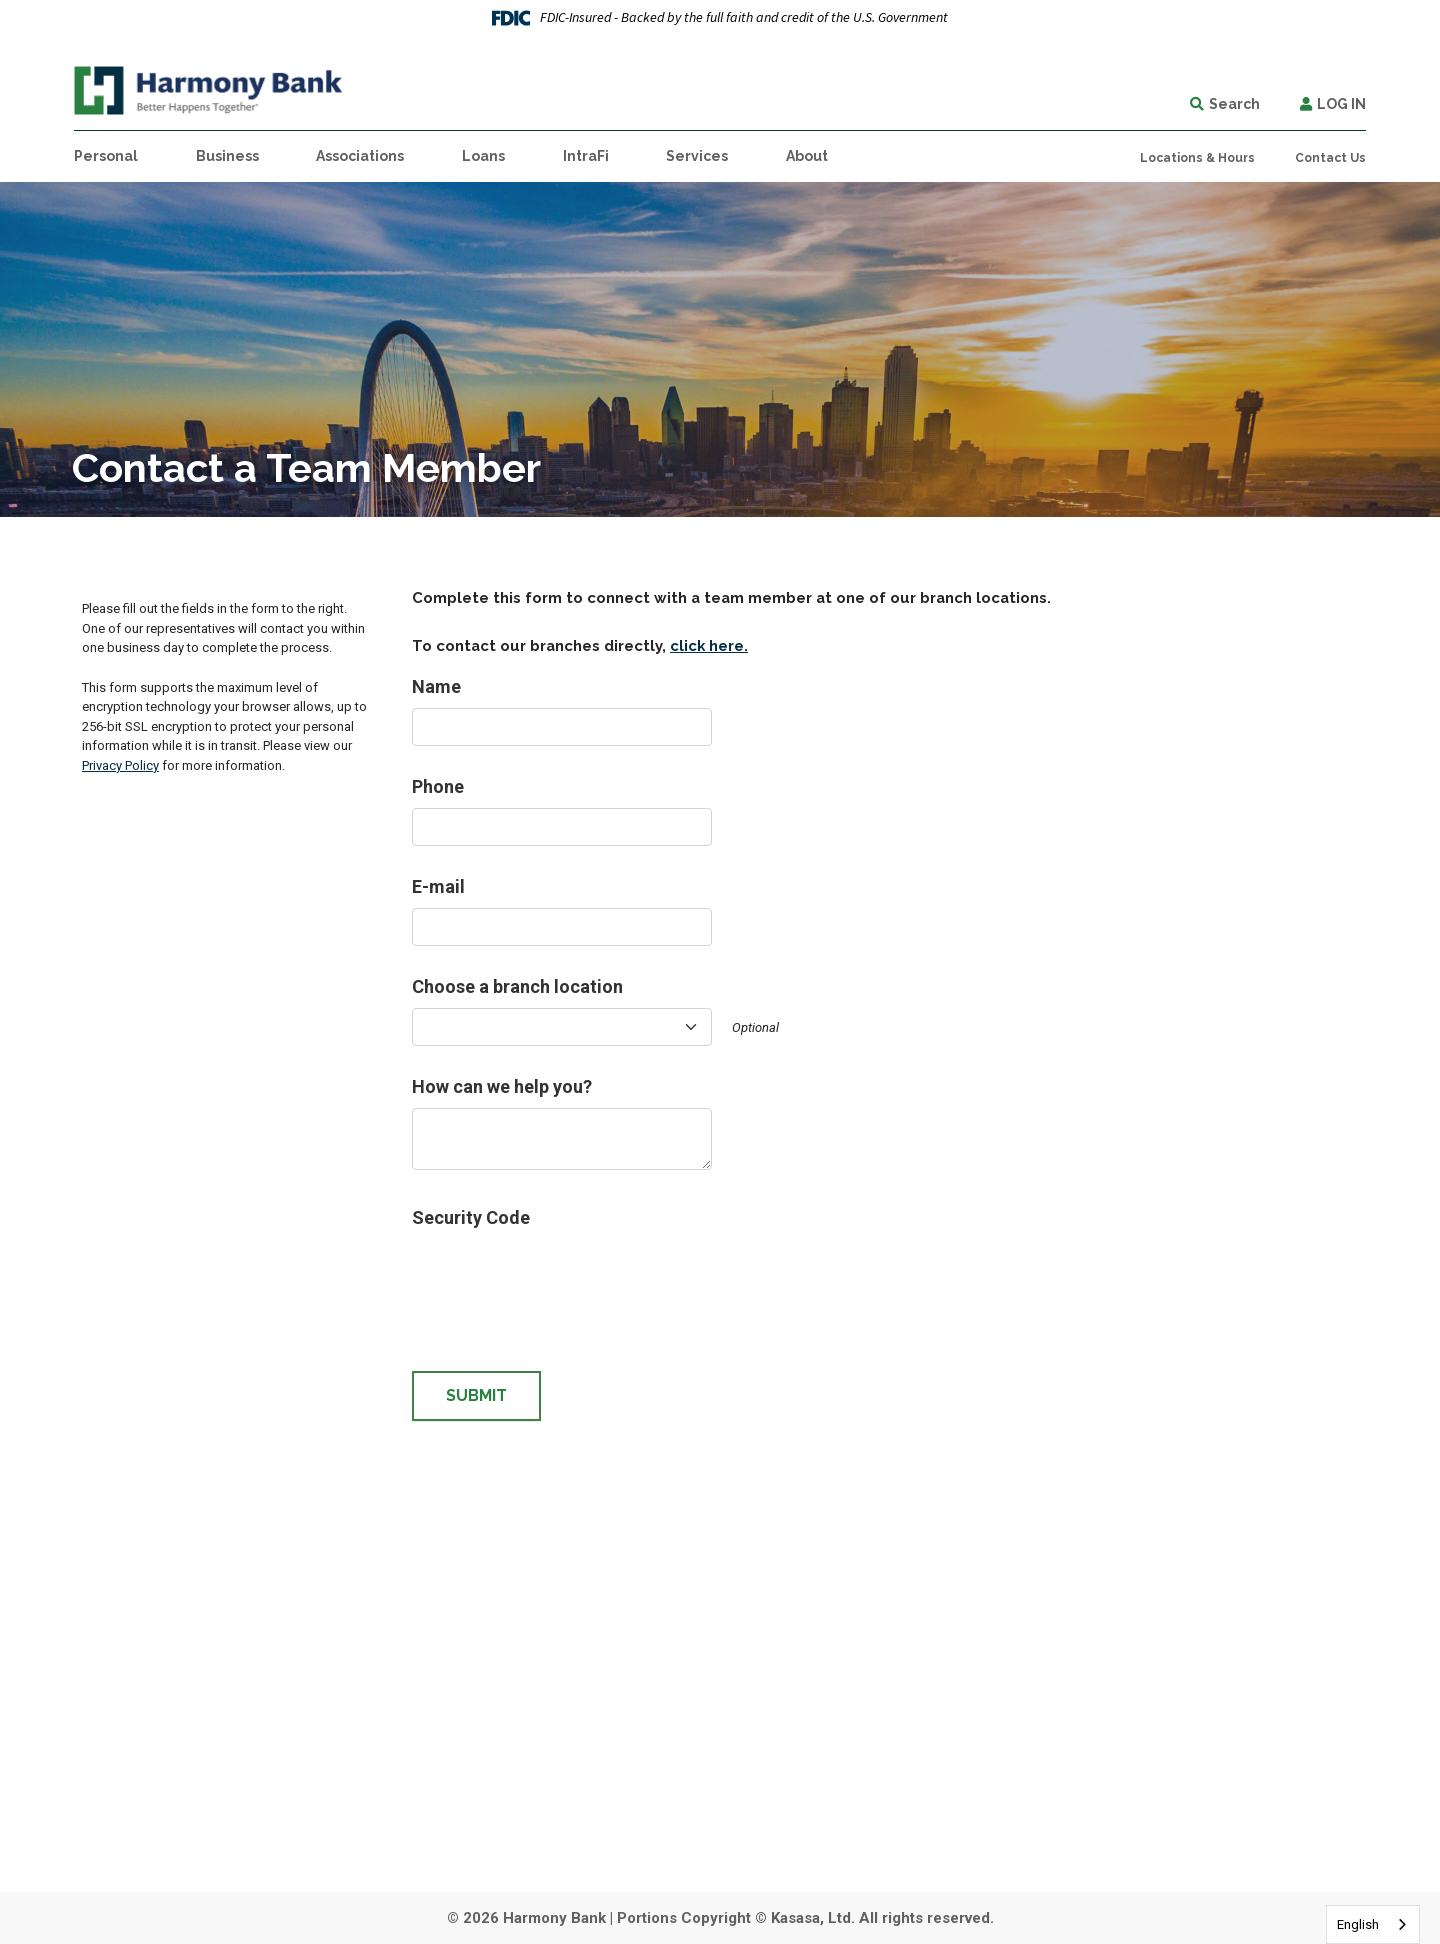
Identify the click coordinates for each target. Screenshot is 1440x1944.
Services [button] (697, 156)
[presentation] (564, 1278)
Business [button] (227, 156)
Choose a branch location (517, 986)
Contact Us (1330, 158)
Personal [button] (106, 156)
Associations (360, 156)
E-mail (438, 886)
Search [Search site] (1234, 104)
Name (436, 686)
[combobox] (1373, 1924)
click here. (709, 645)
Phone (438, 786)
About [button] (807, 156)
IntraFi (586, 156)
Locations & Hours (1197, 158)
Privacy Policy (120, 765)
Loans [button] (483, 156)
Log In (1341, 104)
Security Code (471, 1217)
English (1358, 1924)
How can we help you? (502, 1086)
